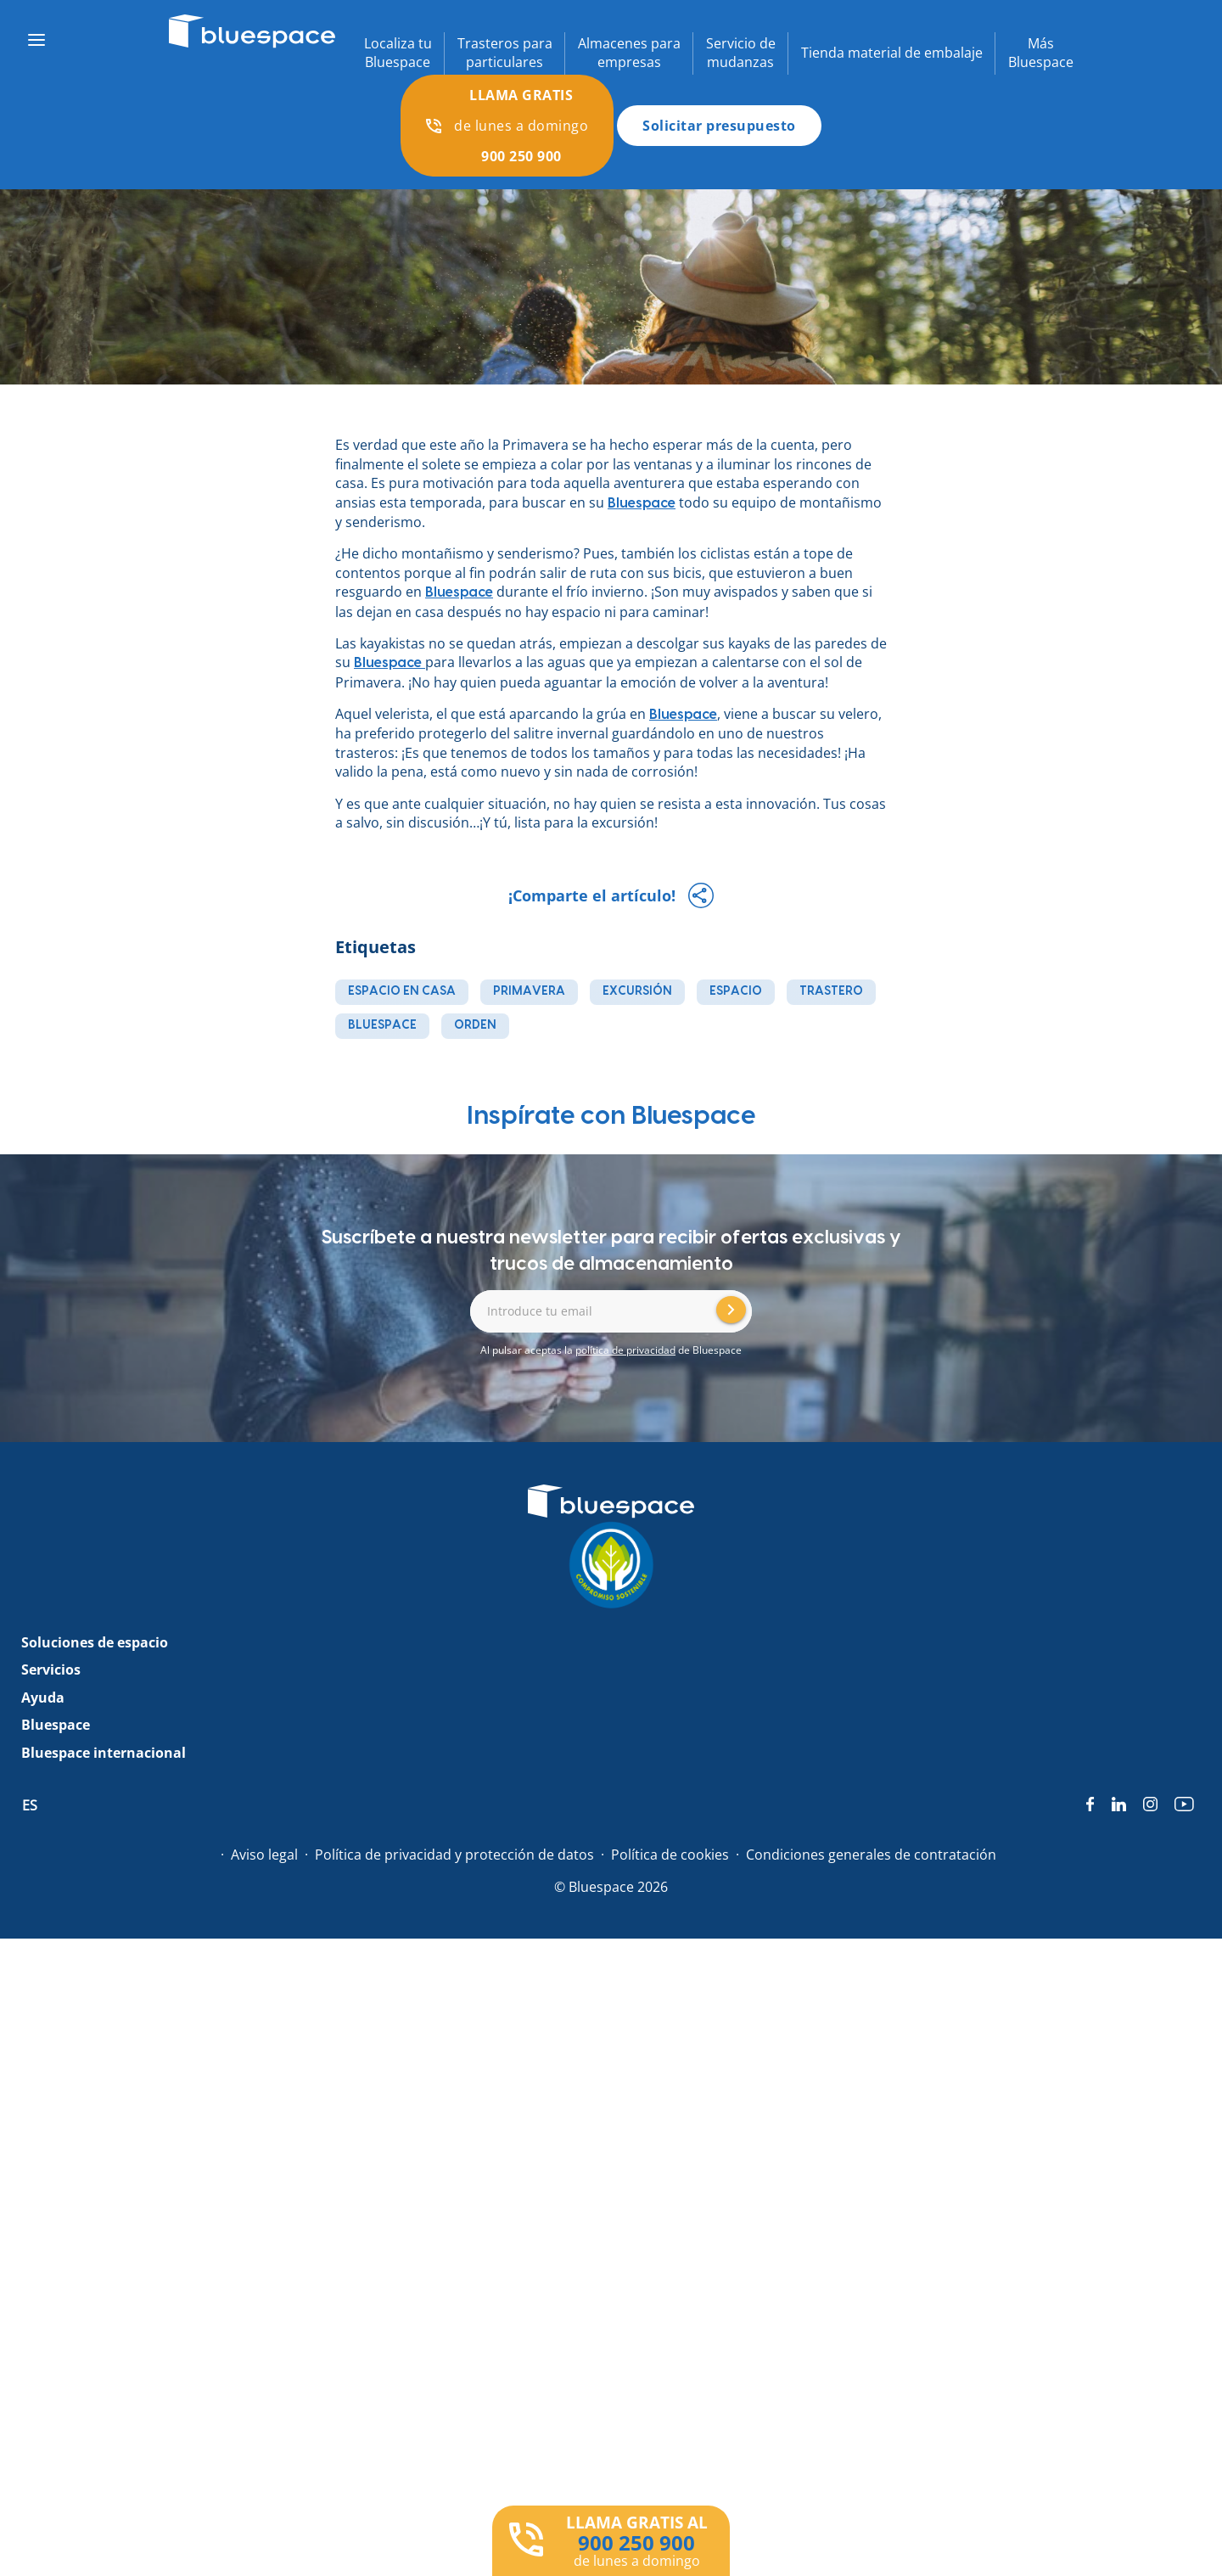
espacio (735, 991)
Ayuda (42, 1697)
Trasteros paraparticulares (504, 52)
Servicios (51, 1669)
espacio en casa (402, 991)
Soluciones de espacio (94, 1642)
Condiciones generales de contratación (871, 1854)
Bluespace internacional (103, 1752)
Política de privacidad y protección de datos (454, 1854)
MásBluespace (1040, 52)
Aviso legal (264, 1854)
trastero (831, 991)
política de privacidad (625, 1350)
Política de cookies (670, 1854)
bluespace (382, 1025)
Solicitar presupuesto (719, 125)
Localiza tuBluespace (398, 52)
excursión (637, 991)
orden (475, 1025)
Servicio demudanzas (741, 52)
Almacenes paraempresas (629, 52)
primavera (529, 991)
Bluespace (459, 592)
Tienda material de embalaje (892, 52)
